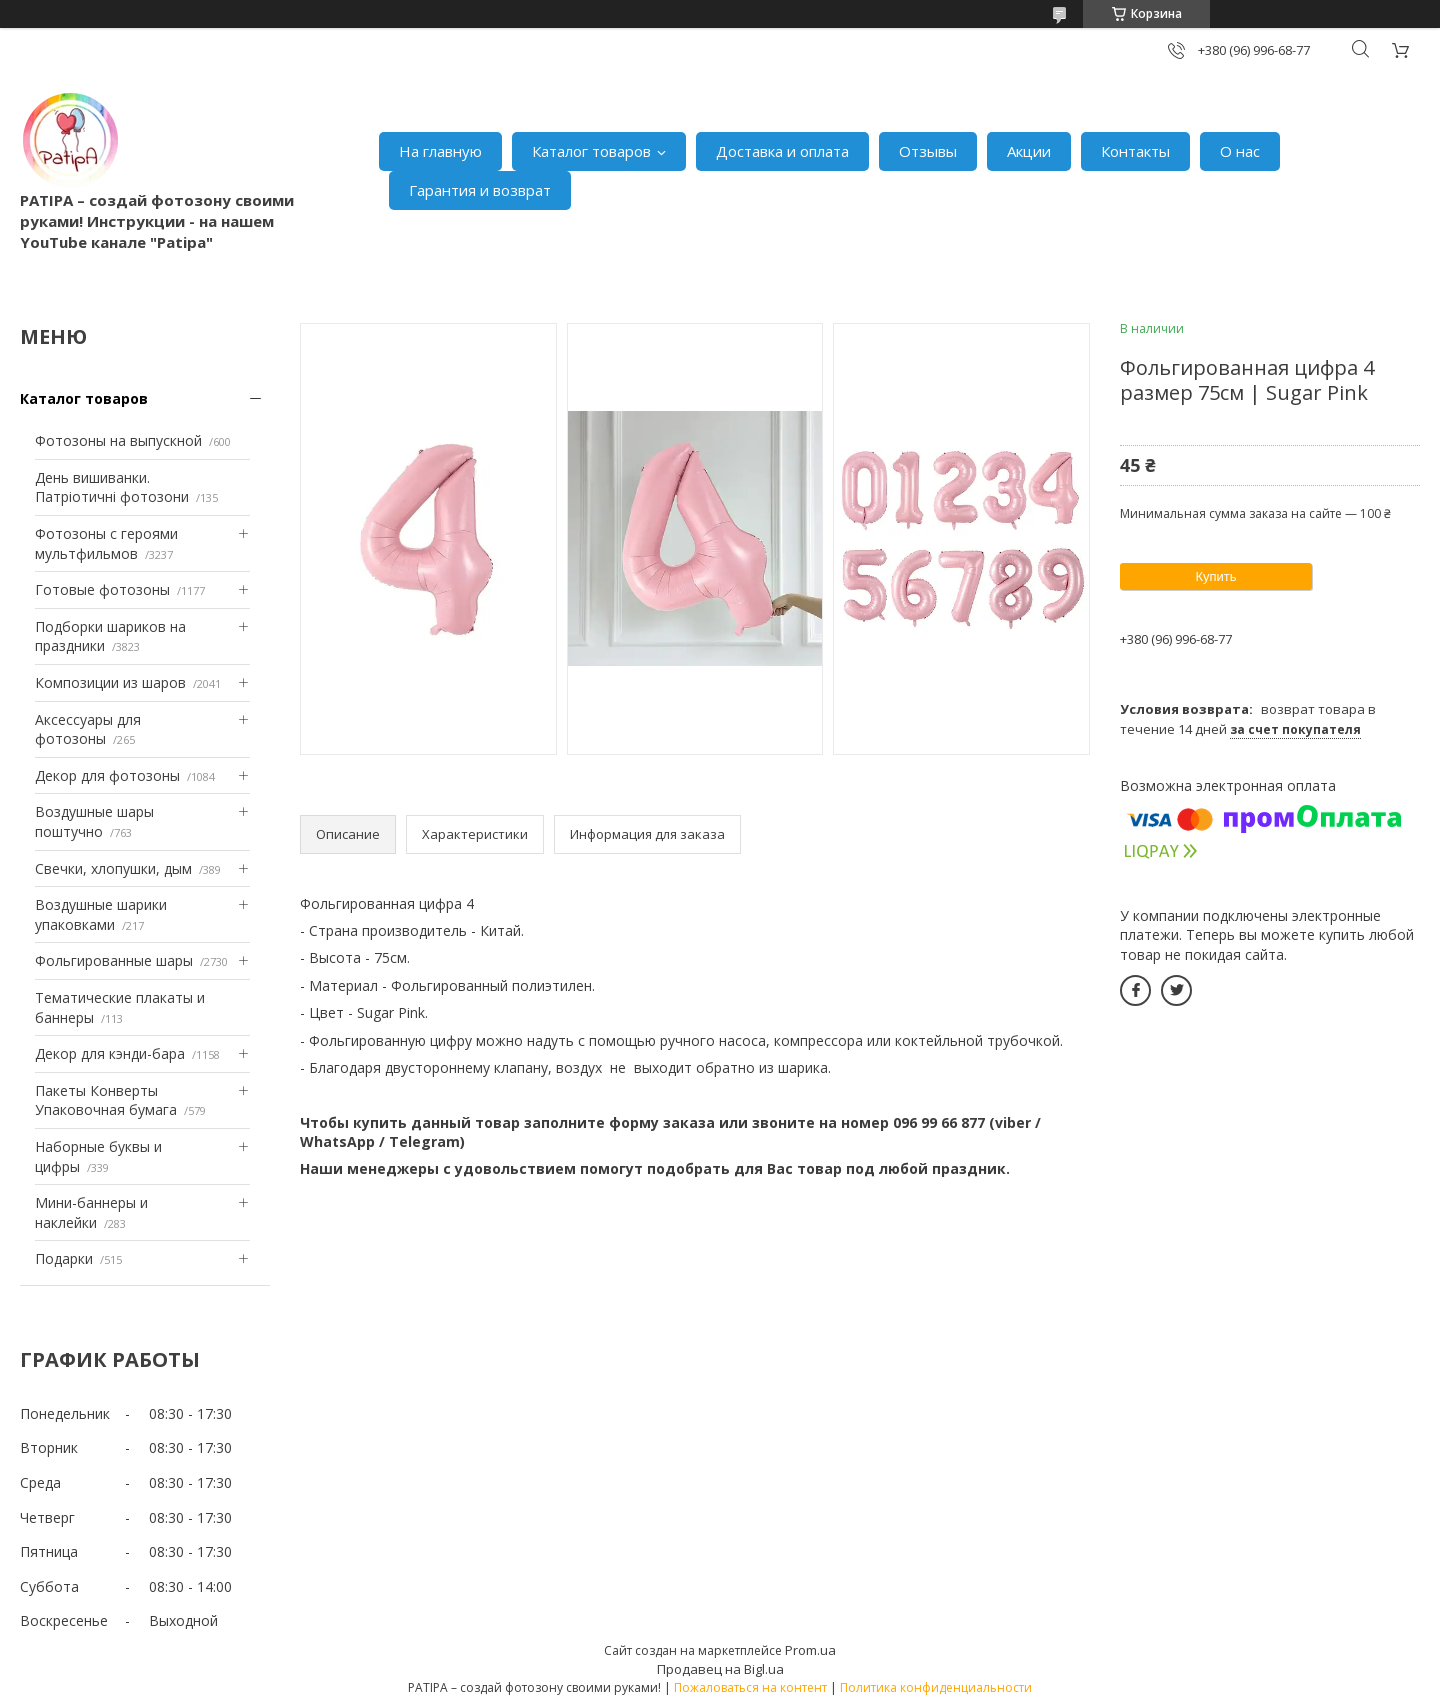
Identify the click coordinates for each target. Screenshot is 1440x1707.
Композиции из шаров (110, 682)
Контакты (1135, 151)
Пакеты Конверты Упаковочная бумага (106, 1100)
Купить (1215, 576)
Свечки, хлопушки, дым (113, 868)
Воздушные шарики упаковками (101, 914)
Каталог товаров (591, 151)
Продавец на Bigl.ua (720, 1669)
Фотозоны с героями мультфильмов (106, 543)
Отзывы (928, 151)
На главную (440, 151)
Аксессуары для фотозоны (88, 729)
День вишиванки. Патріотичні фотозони (112, 487)
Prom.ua (810, 1650)
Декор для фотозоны (107, 775)
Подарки (64, 1258)
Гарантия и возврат (480, 190)
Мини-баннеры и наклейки (91, 1212)
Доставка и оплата (782, 151)
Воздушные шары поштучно (94, 821)
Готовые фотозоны (102, 589)
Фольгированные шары (114, 960)
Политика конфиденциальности (936, 1687)
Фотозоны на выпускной (118, 440)
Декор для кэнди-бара (110, 1053)
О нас (1240, 151)
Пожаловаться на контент (750, 1687)
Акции (1029, 151)
